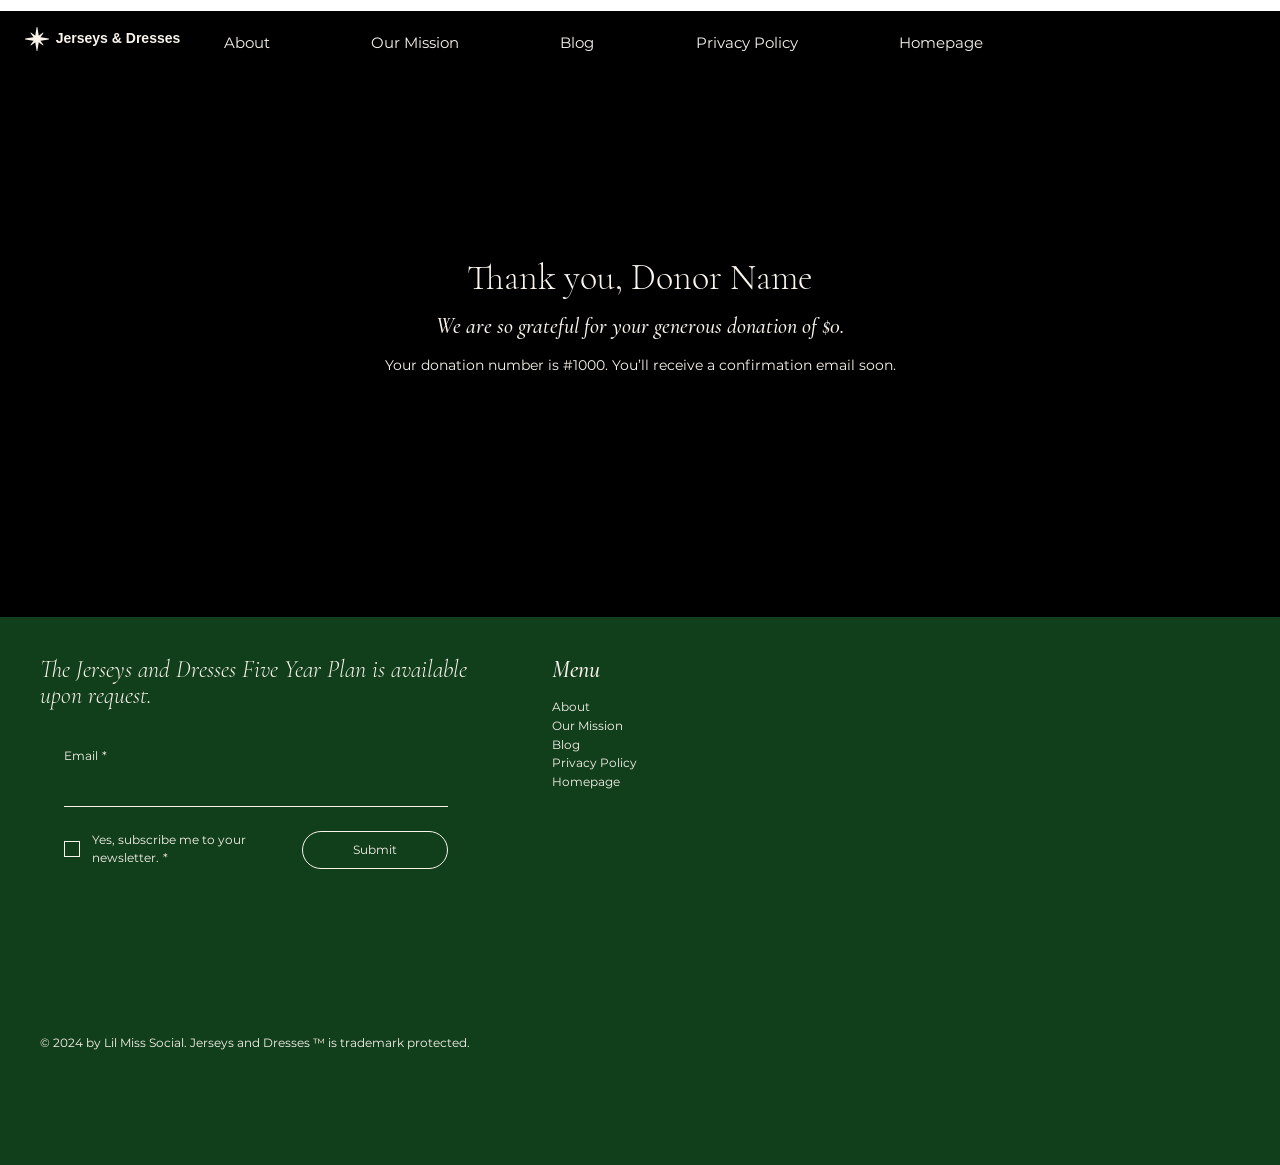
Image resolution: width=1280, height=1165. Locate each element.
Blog (566, 744)
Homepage (586, 781)
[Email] (250, 789)
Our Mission (587, 725)
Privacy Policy (594, 762)
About (571, 706)
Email (85, 756)
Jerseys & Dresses (120, 38)
